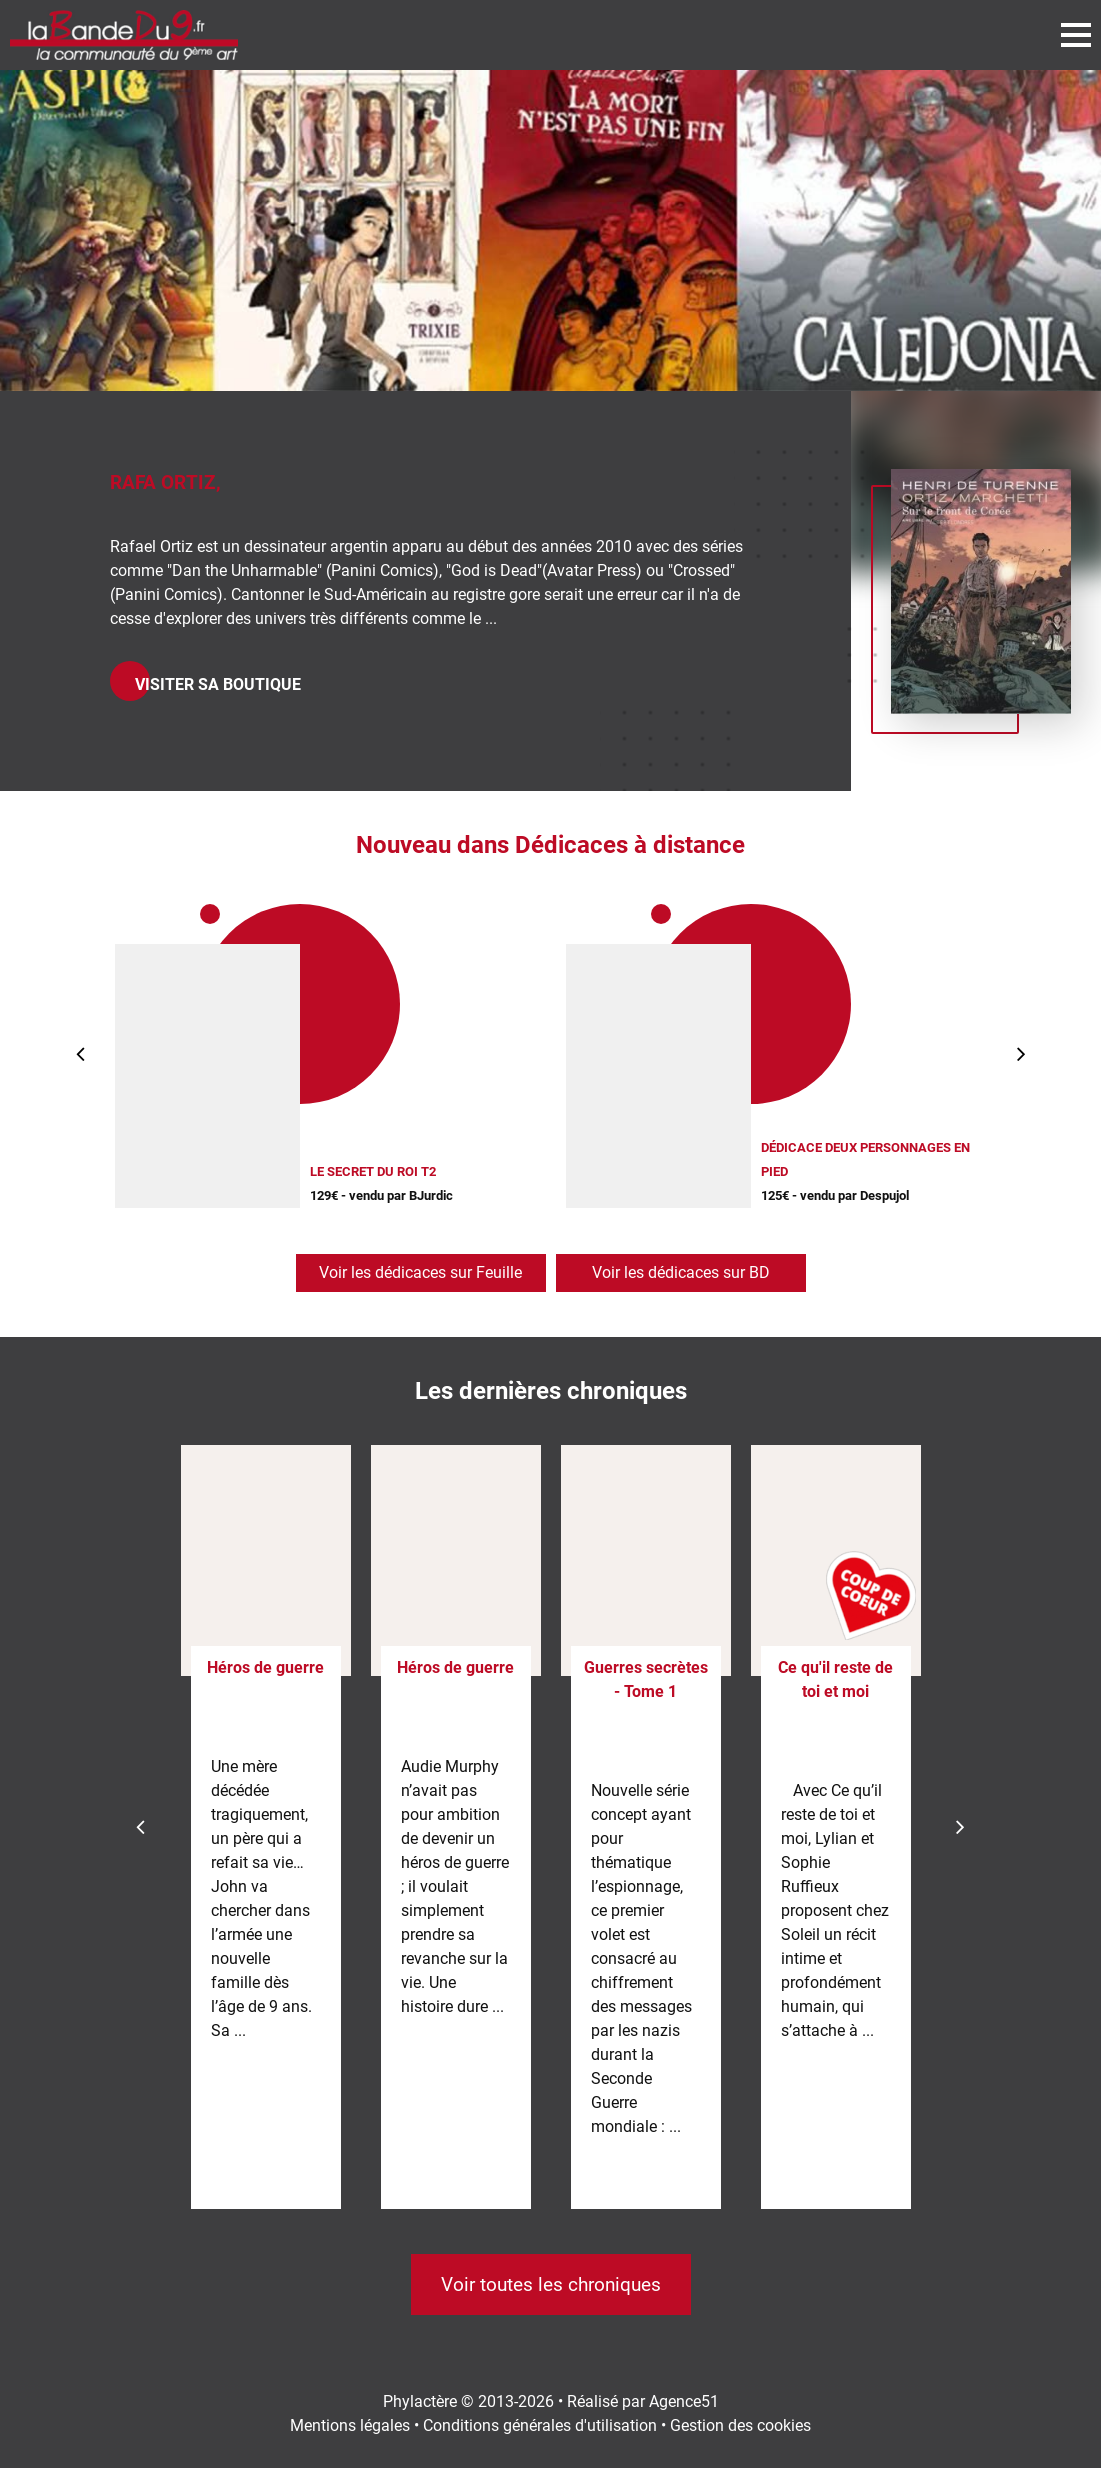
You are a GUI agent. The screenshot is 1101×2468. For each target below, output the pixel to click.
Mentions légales (350, 2425)
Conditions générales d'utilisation (540, 2425)
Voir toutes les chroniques (551, 2284)
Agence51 (684, 2401)
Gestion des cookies (740, 2425)
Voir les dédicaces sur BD (681, 1272)
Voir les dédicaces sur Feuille (420, 1272)
